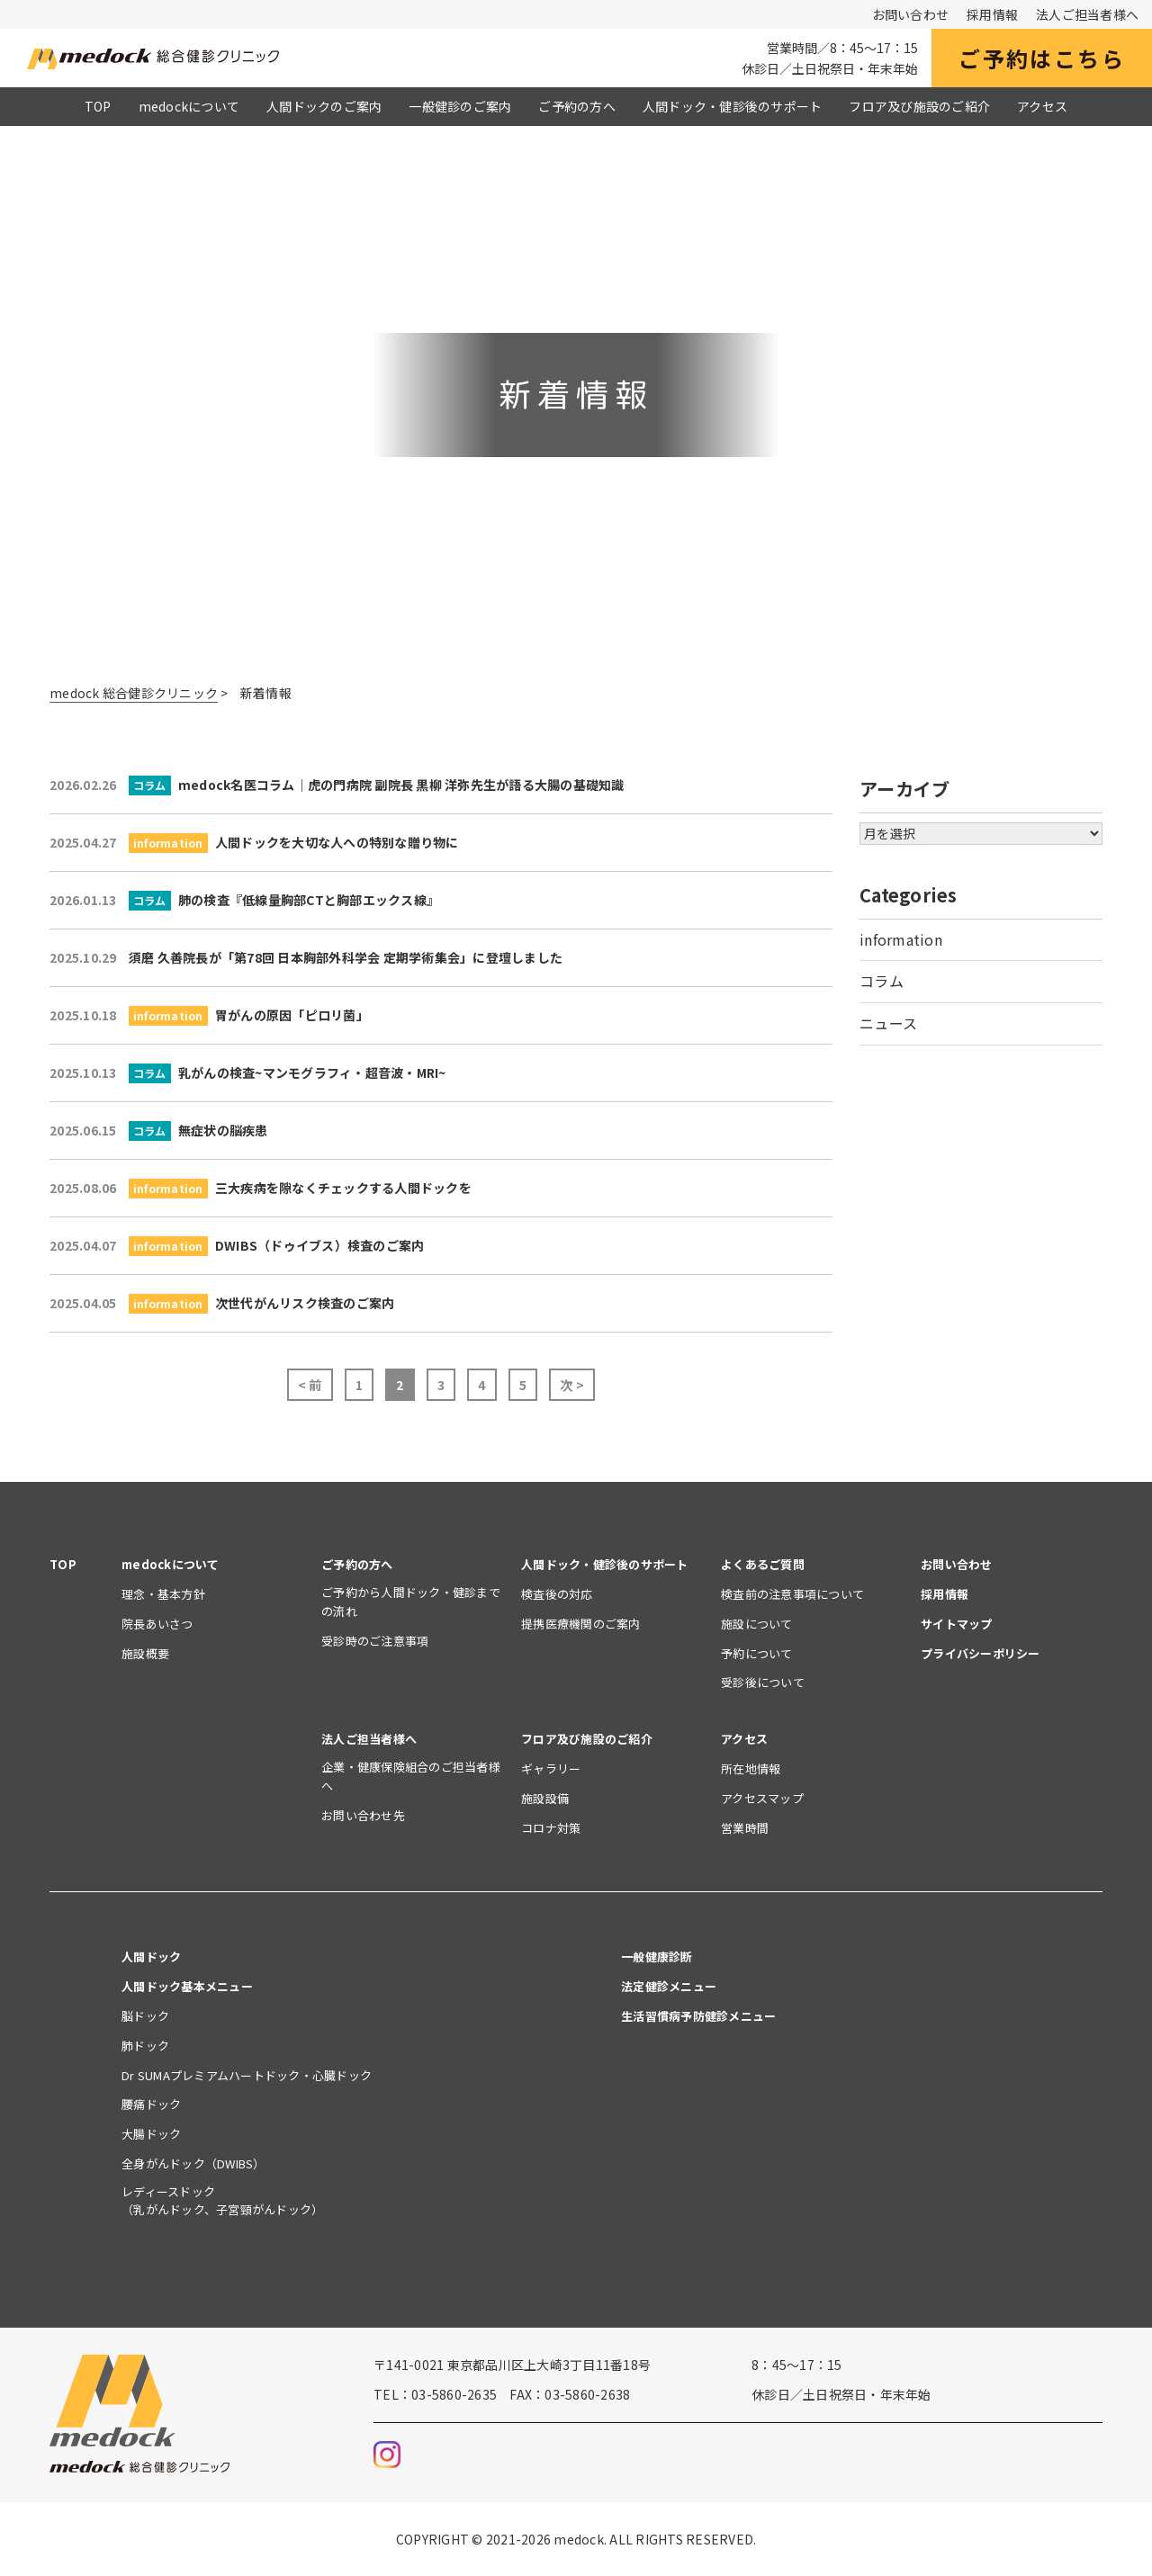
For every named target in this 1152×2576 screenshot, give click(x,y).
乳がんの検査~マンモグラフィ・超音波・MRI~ (248, 1073)
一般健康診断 (657, 1956)
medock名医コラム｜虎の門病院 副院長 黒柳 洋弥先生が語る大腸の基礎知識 (337, 785)
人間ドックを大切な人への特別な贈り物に (254, 842)
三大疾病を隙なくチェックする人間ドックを (261, 1188)
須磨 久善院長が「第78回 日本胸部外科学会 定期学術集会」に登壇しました (306, 957)
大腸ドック (151, 2133)
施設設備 (545, 1798)
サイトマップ (957, 1623)
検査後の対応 (557, 1593)
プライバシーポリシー (980, 1653)
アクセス (1042, 106)
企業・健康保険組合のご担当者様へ (410, 1776)
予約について (757, 1653)
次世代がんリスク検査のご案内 (222, 1303)
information (901, 939)
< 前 (310, 1385)
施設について (757, 1623)
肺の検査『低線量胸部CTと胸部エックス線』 (244, 900)
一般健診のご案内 (460, 106)
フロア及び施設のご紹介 (919, 106)
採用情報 (992, 14)
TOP (98, 106)
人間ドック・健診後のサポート (733, 106)
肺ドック (145, 2045)
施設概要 (145, 1653)
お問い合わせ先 (363, 1815)
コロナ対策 (550, 1827)
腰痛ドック (151, 2104)
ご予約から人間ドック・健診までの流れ (410, 1602)
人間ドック (151, 1956)
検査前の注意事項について (792, 1593)
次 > (572, 1385)
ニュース (888, 1023)
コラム (882, 981)
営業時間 (745, 1827)
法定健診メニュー (668, 1986)
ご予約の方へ (577, 106)
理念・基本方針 (163, 1593)
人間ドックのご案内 (324, 106)
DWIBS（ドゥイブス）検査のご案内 (237, 1245)
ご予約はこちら (1041, 58)
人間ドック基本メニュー (187, 1986)
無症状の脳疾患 (159, 1130)
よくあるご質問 (763, 1564)
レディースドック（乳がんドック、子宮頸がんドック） (222, 2201)
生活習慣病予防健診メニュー (698, 2015)
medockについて (189, 106)
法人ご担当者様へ (1087, 14)
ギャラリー (550, 1768)
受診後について (763, 1682)
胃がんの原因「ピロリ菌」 (209, 1015)
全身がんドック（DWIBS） (194, 2163)
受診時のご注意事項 (374, 1640)
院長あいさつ (158, 1623)
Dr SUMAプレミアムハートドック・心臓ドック (252, 2075)
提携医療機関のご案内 (581, 1623)
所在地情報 (750, 1768)
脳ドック (145, 2015)
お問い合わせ (911, 14)
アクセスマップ (762, 1798)
